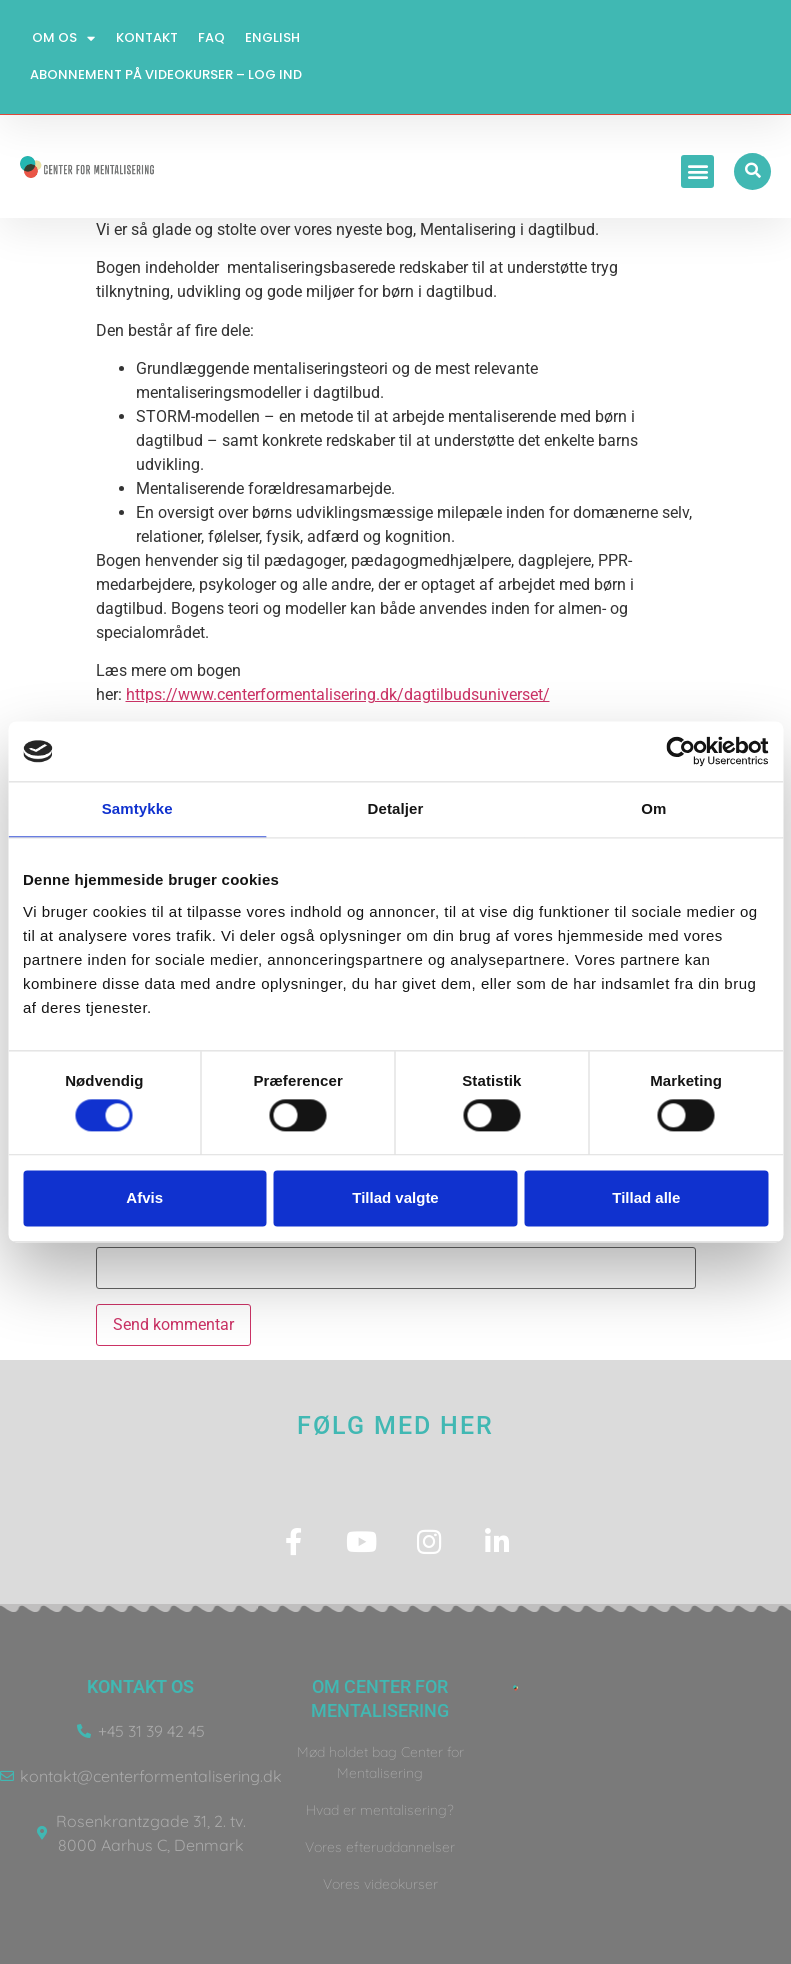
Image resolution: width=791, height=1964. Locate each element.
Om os (64, 38)
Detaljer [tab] (396, 808)
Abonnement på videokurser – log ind (166, 74)
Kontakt (147, 37)
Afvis (144, 1197)
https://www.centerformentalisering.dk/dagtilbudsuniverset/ (338, 694)
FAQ (211, 37)
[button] (699, 171)
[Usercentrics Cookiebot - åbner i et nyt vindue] (680, 751)
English (272, 37)
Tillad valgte (395, 1197)
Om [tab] (653, 808)
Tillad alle (646, 1197)
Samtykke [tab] (137, 808)
